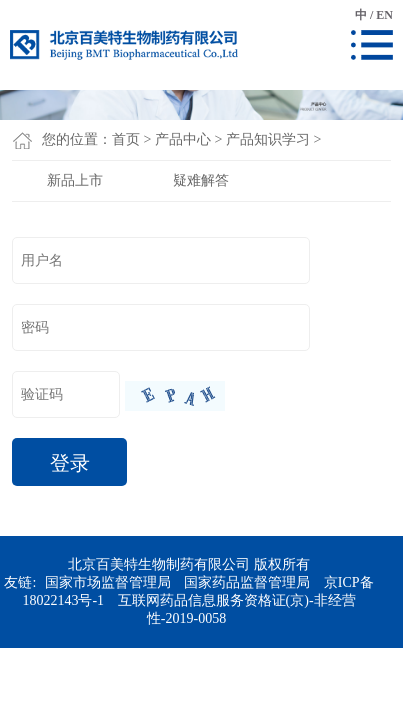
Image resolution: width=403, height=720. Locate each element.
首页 (126, 139)
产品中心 (183, 139)
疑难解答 (201, 180)
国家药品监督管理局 (247, 582)
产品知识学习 (268, 139)
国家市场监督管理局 (108, 582)
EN (384, 15)
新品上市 (75, 180)
